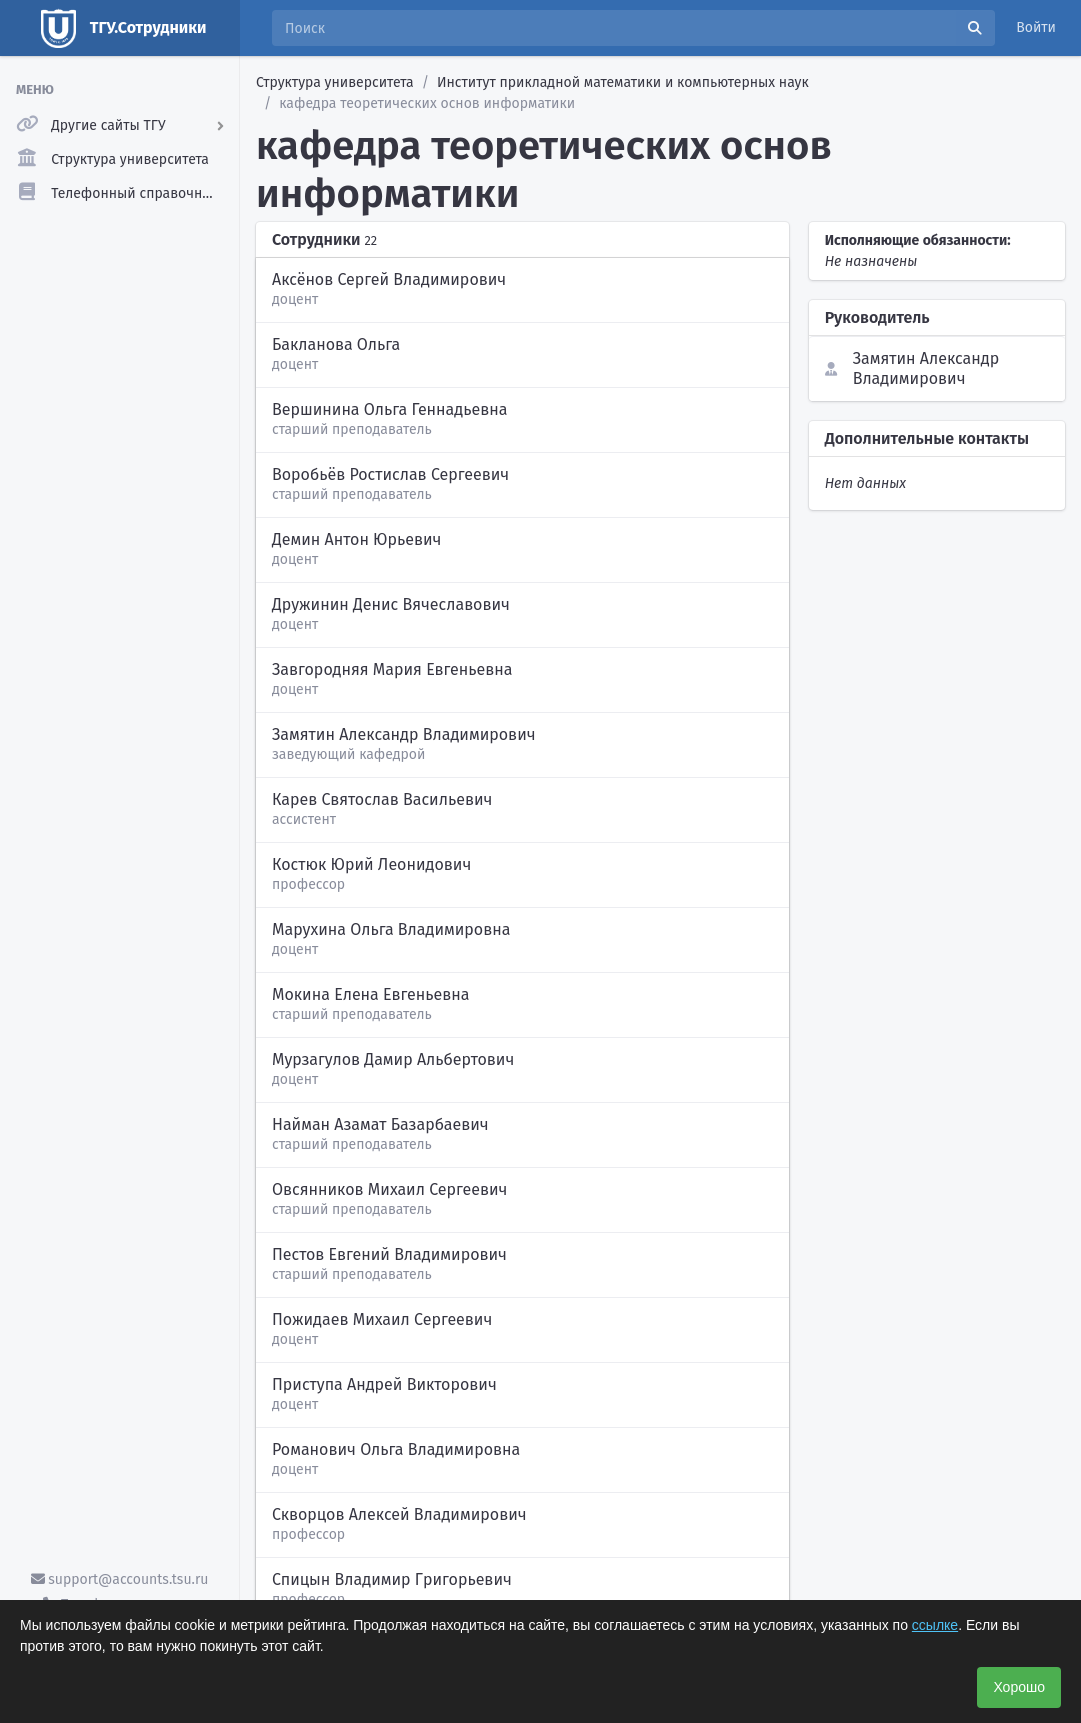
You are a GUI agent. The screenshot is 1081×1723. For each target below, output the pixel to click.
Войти (1036, 27)
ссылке (935, 1625)
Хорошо (1019, 1687)
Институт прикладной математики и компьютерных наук (623, 82)
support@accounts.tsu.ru (120, 1579)
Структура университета (335, 82)
